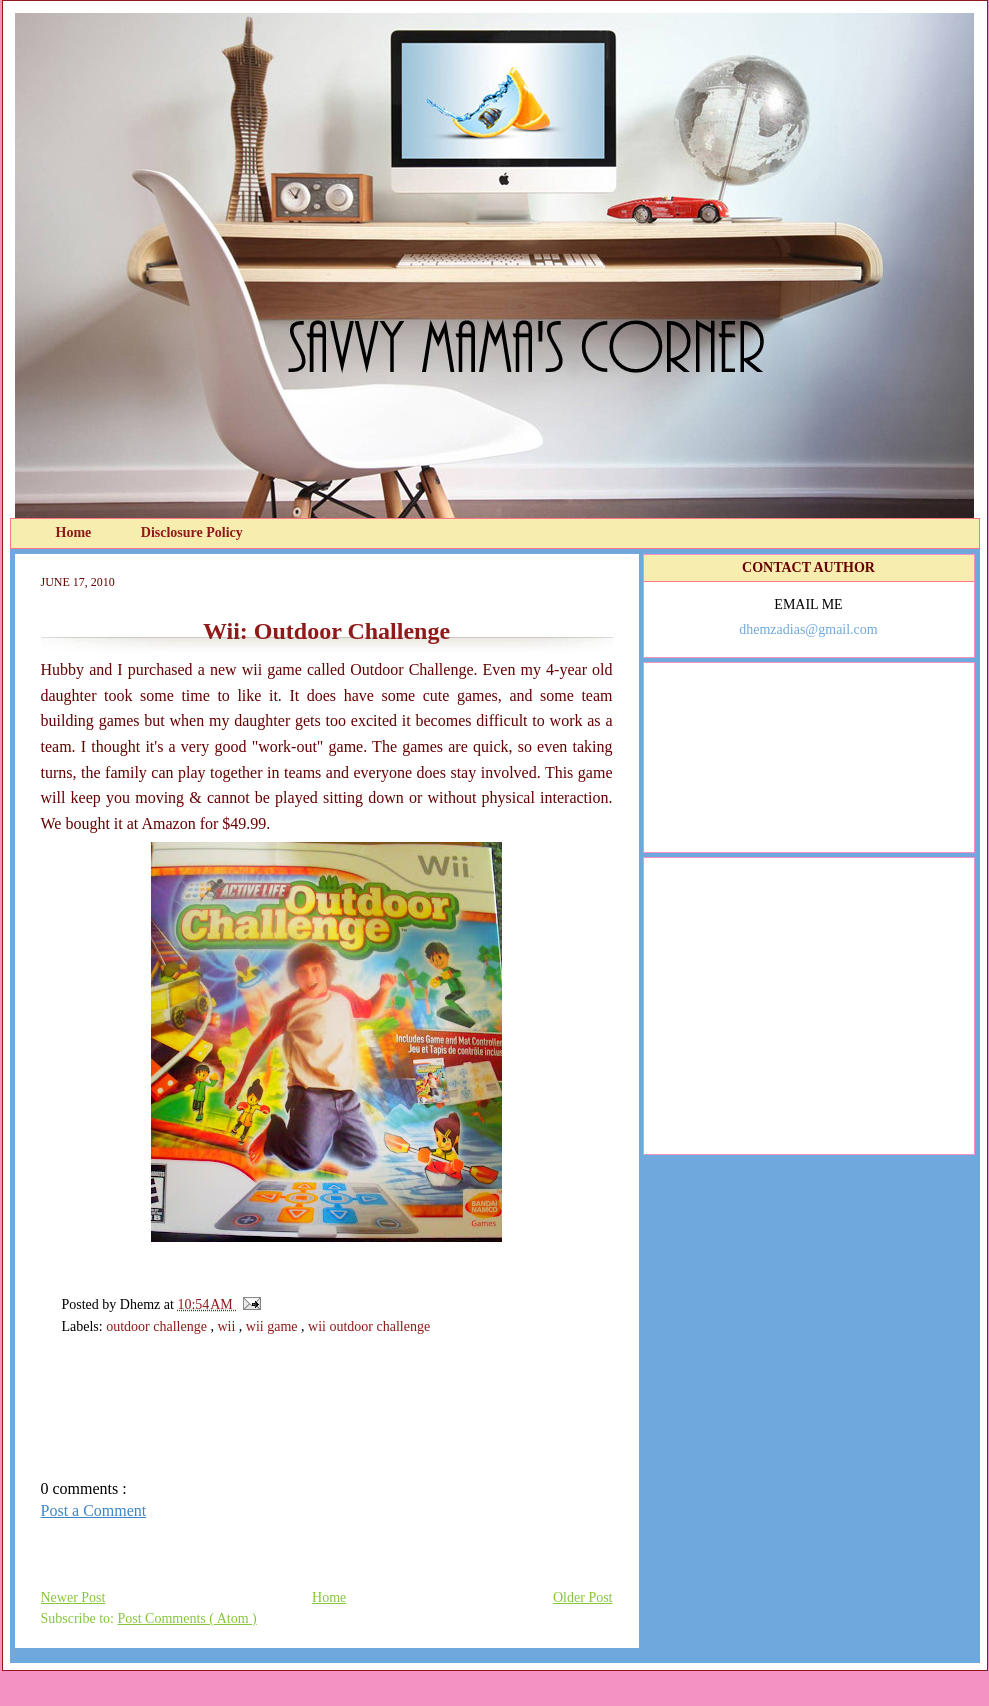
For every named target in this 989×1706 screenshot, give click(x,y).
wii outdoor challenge (369, 1326)
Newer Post (73, 1597)
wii (227, 1326)
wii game (273, 1326)
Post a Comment (94, 1510)
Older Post (583, 1597)
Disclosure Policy (192, 532)
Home (75, 532)
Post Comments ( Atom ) (187, 1618)
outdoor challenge (158, 1326)
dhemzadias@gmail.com (808, 629)
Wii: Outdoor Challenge (326, 631)
